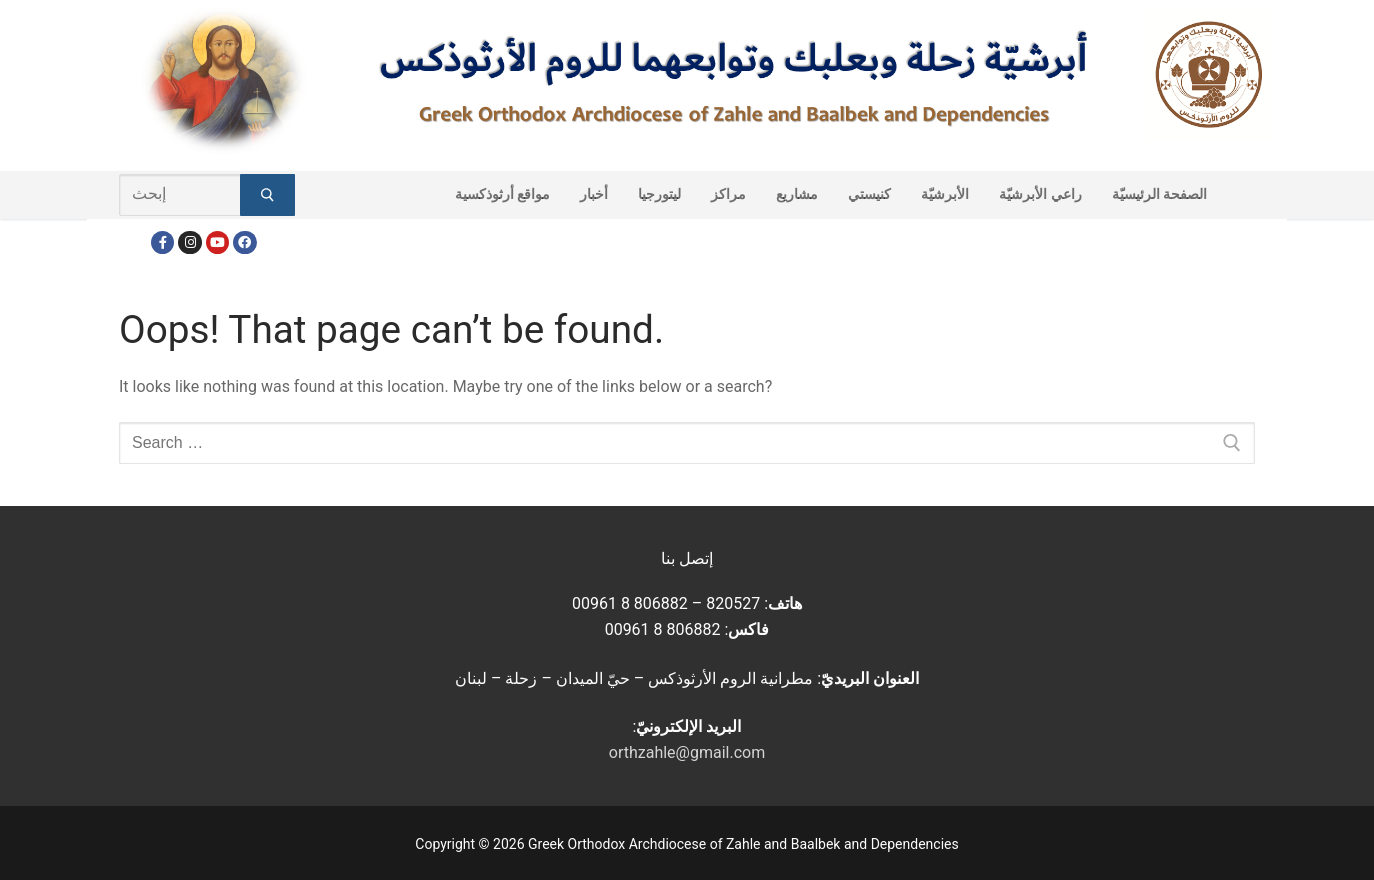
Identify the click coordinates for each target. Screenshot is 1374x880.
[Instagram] (189, 242)
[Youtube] (217, 242)
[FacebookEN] (244, 242)
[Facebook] (162, 242)
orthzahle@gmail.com (687, 752)
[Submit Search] (267, 195)
